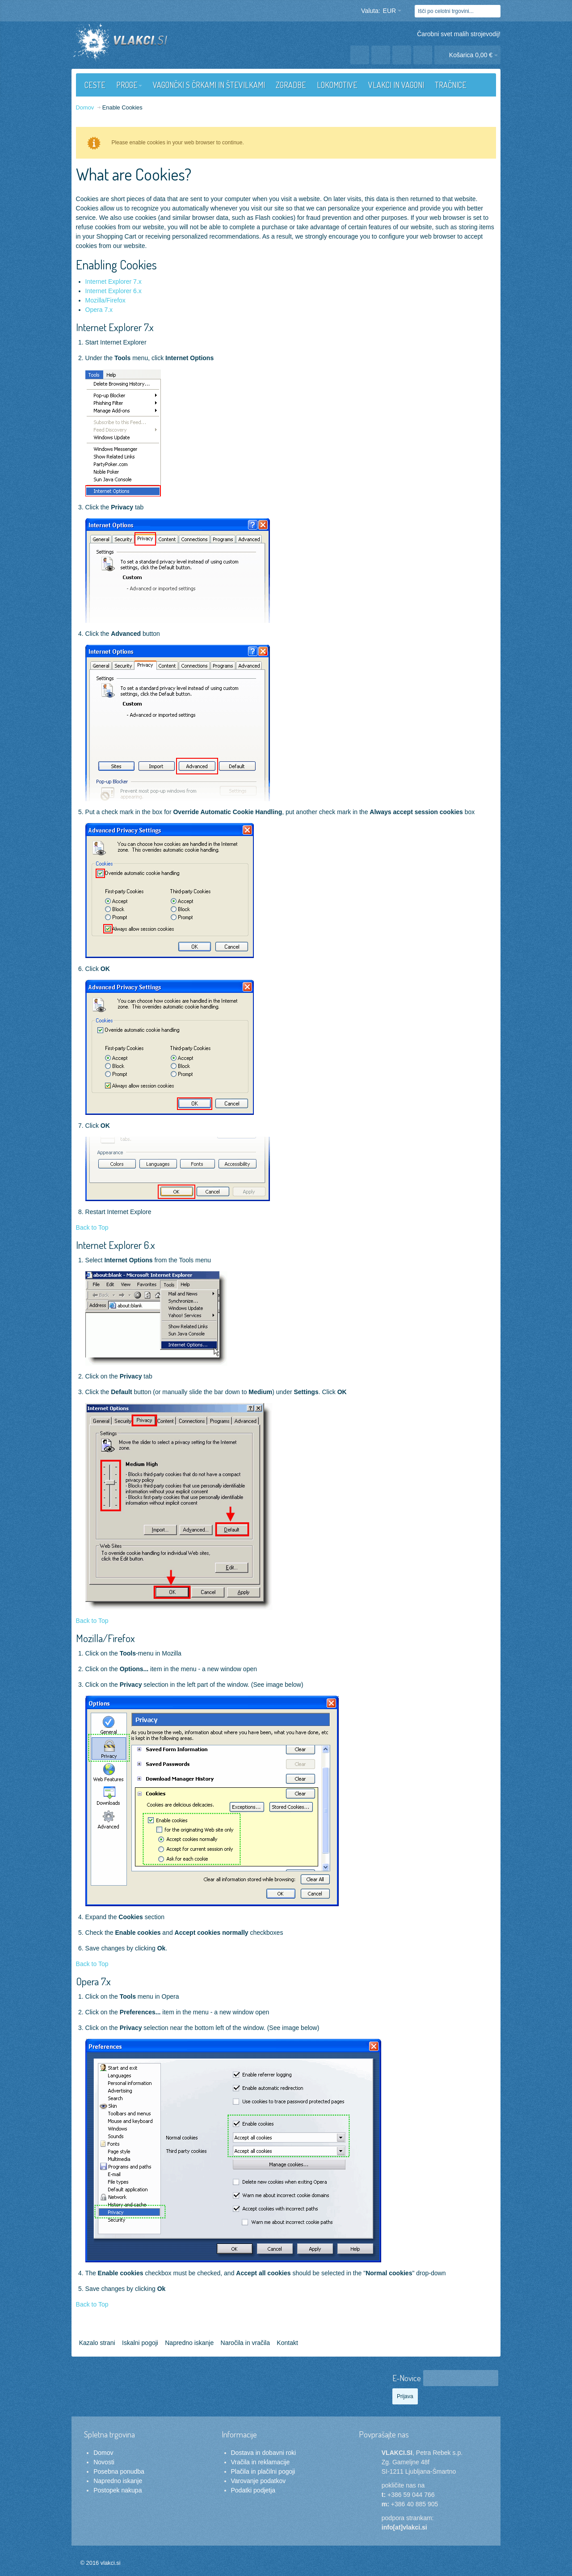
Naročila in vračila (245, 2342)
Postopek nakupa (117, 2490)
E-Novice (406, 2378)
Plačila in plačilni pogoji (263, 2471)
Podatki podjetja (253, 2490)
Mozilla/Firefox (105, 300)
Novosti (103, 2462)
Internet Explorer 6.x (113, 290)
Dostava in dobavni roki (263, 2452)
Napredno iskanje (189, 2342)
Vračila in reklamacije (260, 2462)
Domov (103, 2452)
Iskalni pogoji (140, 2342)
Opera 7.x (99, 309)
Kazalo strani (97, 2342)
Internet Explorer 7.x (113, 281)
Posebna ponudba (118, 2471)
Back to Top (92, 1227)
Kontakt (287, 2342)
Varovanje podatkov (258, 2480)
